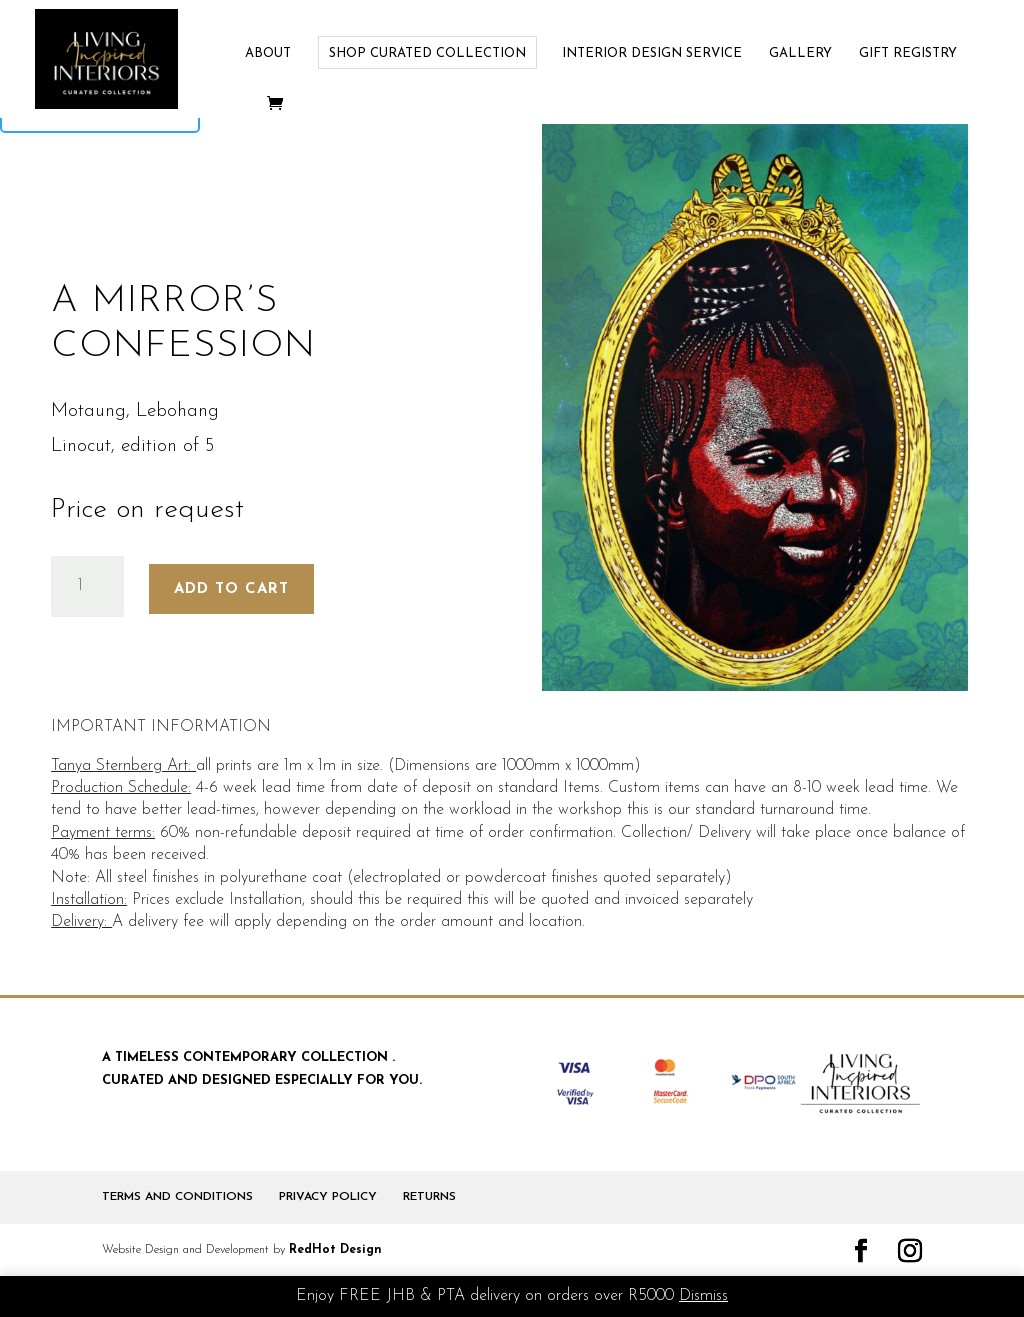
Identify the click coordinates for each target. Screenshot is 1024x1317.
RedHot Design (335, 1250)
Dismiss (703, 1296)
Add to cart (231, 589)
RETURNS (429, 1197)
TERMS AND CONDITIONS (177, 1197)
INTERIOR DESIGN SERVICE (652, 53)
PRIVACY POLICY (328, 1197)
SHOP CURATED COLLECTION (427, 53)
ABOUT (268, 53)
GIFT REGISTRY (908, 53)
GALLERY (800, 53)
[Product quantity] (87, 586)
